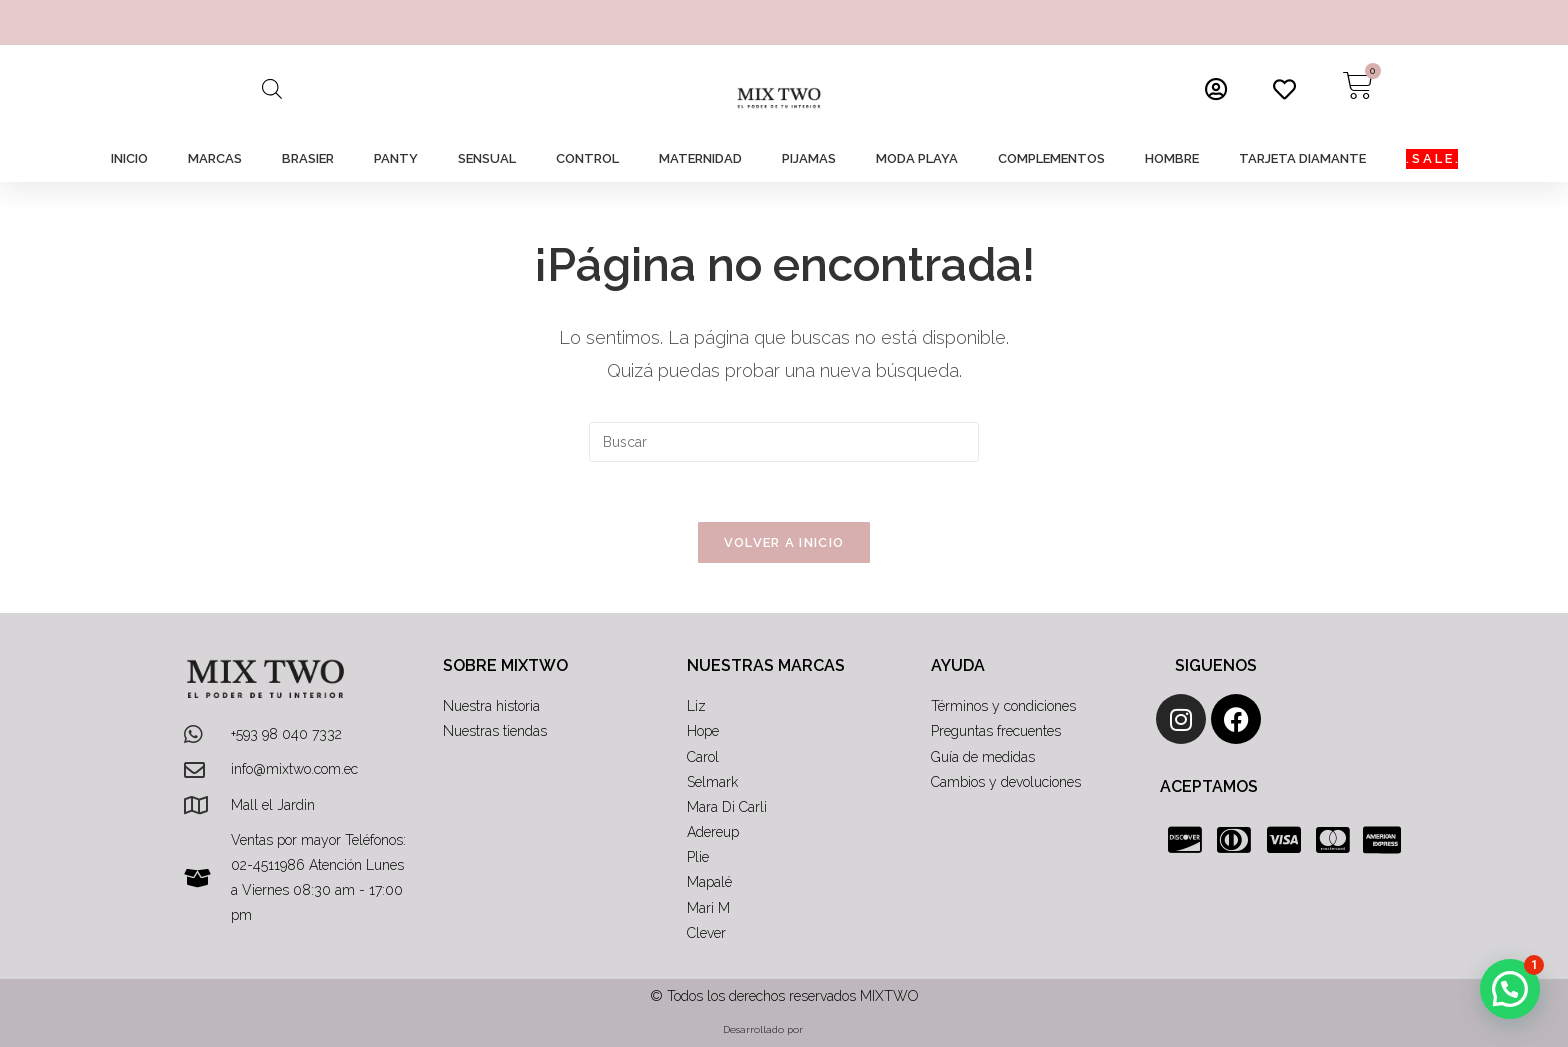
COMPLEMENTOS (1051, 158)
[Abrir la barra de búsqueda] (272, 88)
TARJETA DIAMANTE (1302, 158)
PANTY (396, 158)
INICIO (129, 158)
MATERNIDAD (700, 158)
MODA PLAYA (917, 158)
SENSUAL (487, 158)
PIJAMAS (809, 158)
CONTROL (587, 158)
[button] (1510, 989)
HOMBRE (1172, 158)
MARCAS (215, 158)
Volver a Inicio (784, 542)
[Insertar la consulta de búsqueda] (784, 442)
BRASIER (308, 158)
